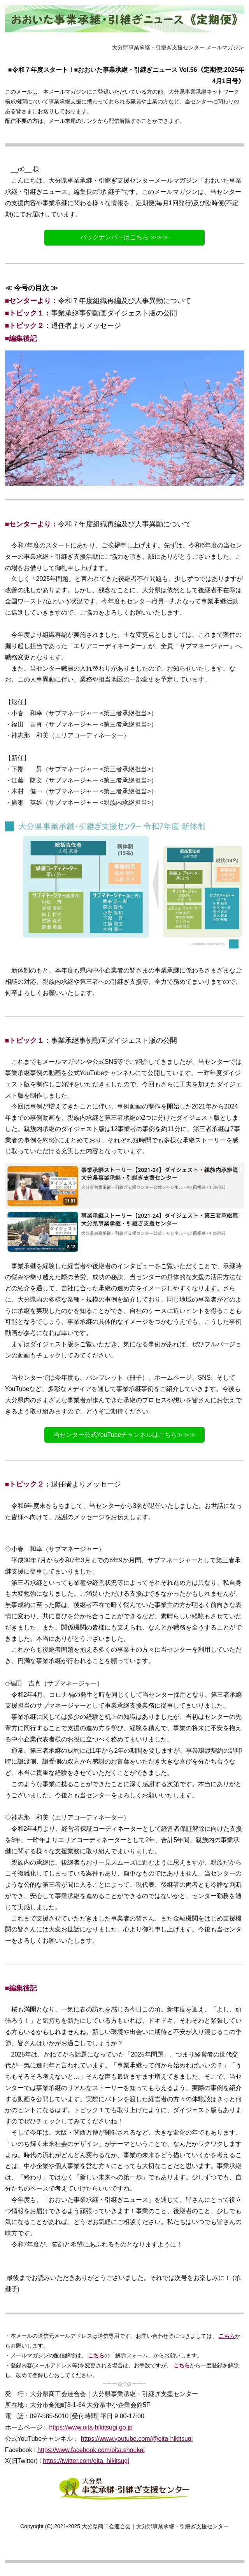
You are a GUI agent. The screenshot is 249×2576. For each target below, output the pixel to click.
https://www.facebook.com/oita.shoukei (91, 2450)
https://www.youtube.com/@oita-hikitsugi (137, 2438)
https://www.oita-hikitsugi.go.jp (90, 2427)
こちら (227, 2336)
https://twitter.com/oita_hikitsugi (86, 2460)
